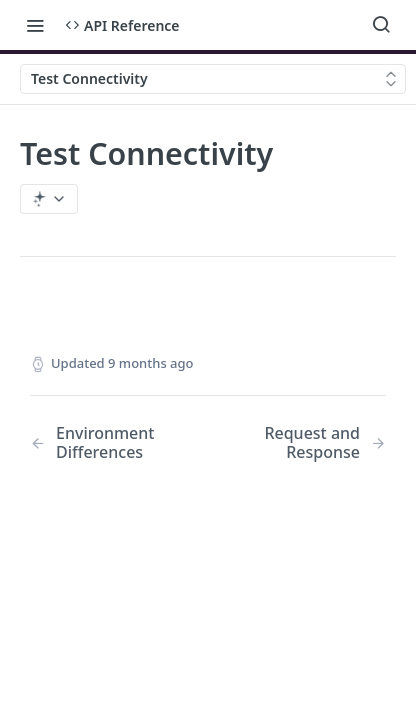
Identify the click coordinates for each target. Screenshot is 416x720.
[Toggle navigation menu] (35, 25)
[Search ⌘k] (381, 25)
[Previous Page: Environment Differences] (106, 443)
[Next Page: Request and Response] (309, 443)
